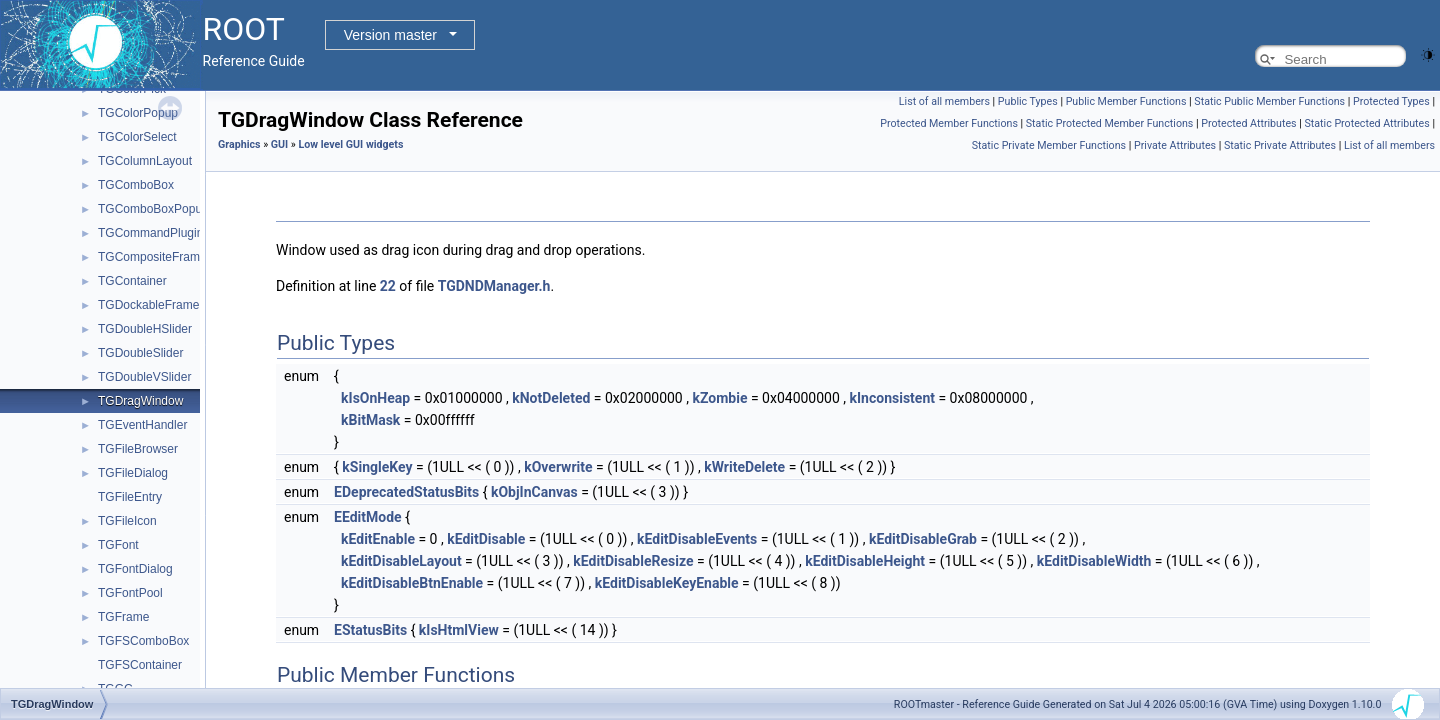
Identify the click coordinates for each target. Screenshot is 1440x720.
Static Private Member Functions (1049, 145)
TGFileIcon (127, 521)
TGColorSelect (137, 137)
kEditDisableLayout (401, 561)
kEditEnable (378, 539)
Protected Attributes (1248, 123)
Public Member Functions (1126, 101)
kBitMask (370, 420)
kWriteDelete (744, 467)
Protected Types (1391, 101)
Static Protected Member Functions (1110, 123)
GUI (279, 144)
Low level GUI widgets (351, 144)
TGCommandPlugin (150, 233)
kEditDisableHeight (865, 561)
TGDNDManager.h (494, 286)
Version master (390, 35)
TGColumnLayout (145, 161)
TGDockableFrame (148, 305)
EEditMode (368, 517)
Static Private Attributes (1280, 145)
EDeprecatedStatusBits (406, 492)
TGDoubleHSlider (145, 329)
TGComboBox (136, 185)
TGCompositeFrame (152, 257)
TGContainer (132, 281)
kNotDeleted (551, 398)
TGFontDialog (135, 569)
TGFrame (123, 617)
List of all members (944, 101)
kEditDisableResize (633, 561)
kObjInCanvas (534, 492)
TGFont (118, 545)
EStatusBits (370, 630)
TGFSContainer (140, 665)
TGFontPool (130, 593)
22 (388, 286)
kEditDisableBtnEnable (412, 583)
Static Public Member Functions (1269, 101)
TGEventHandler (142, 425)
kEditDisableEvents (697, 539)
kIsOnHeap (375, 398)
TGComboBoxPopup (153, 209)
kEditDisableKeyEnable (667, 583)
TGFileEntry (130, 497)
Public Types (1028, 101)
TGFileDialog (133, 473)
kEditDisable (486, 539)
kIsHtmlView (459, 630)
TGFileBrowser (138, 449)
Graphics (239, 144)
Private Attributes (1175, 145)
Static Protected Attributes (1366, 123)
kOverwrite (558, 467)
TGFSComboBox (143, 641)
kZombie (719, 398)
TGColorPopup (138, 113)
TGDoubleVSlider (144, 377)
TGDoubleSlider (140, 353)
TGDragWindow (140, 401)
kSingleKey (377, 467)
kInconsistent (892, 398)
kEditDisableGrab (923, 539)
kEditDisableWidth (1094, 561)
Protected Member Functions (949, 123)
